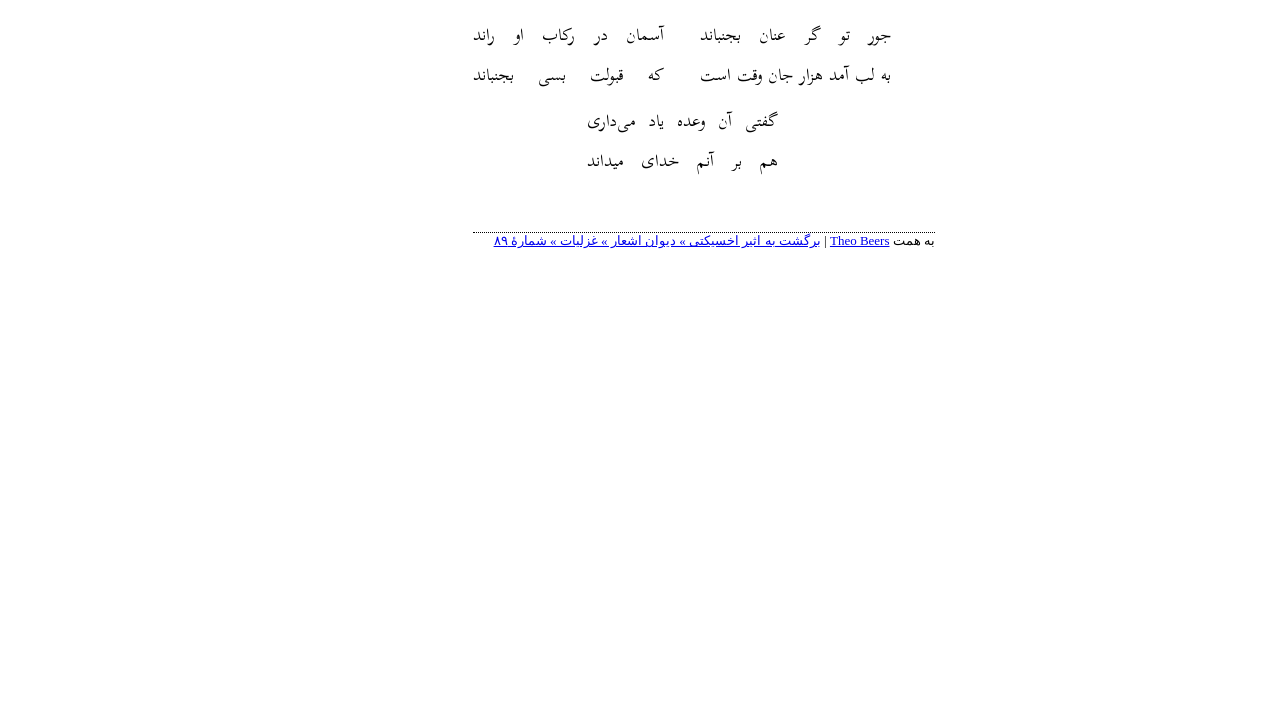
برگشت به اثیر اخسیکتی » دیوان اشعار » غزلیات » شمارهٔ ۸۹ (593, 240)
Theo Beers (796, 240)
